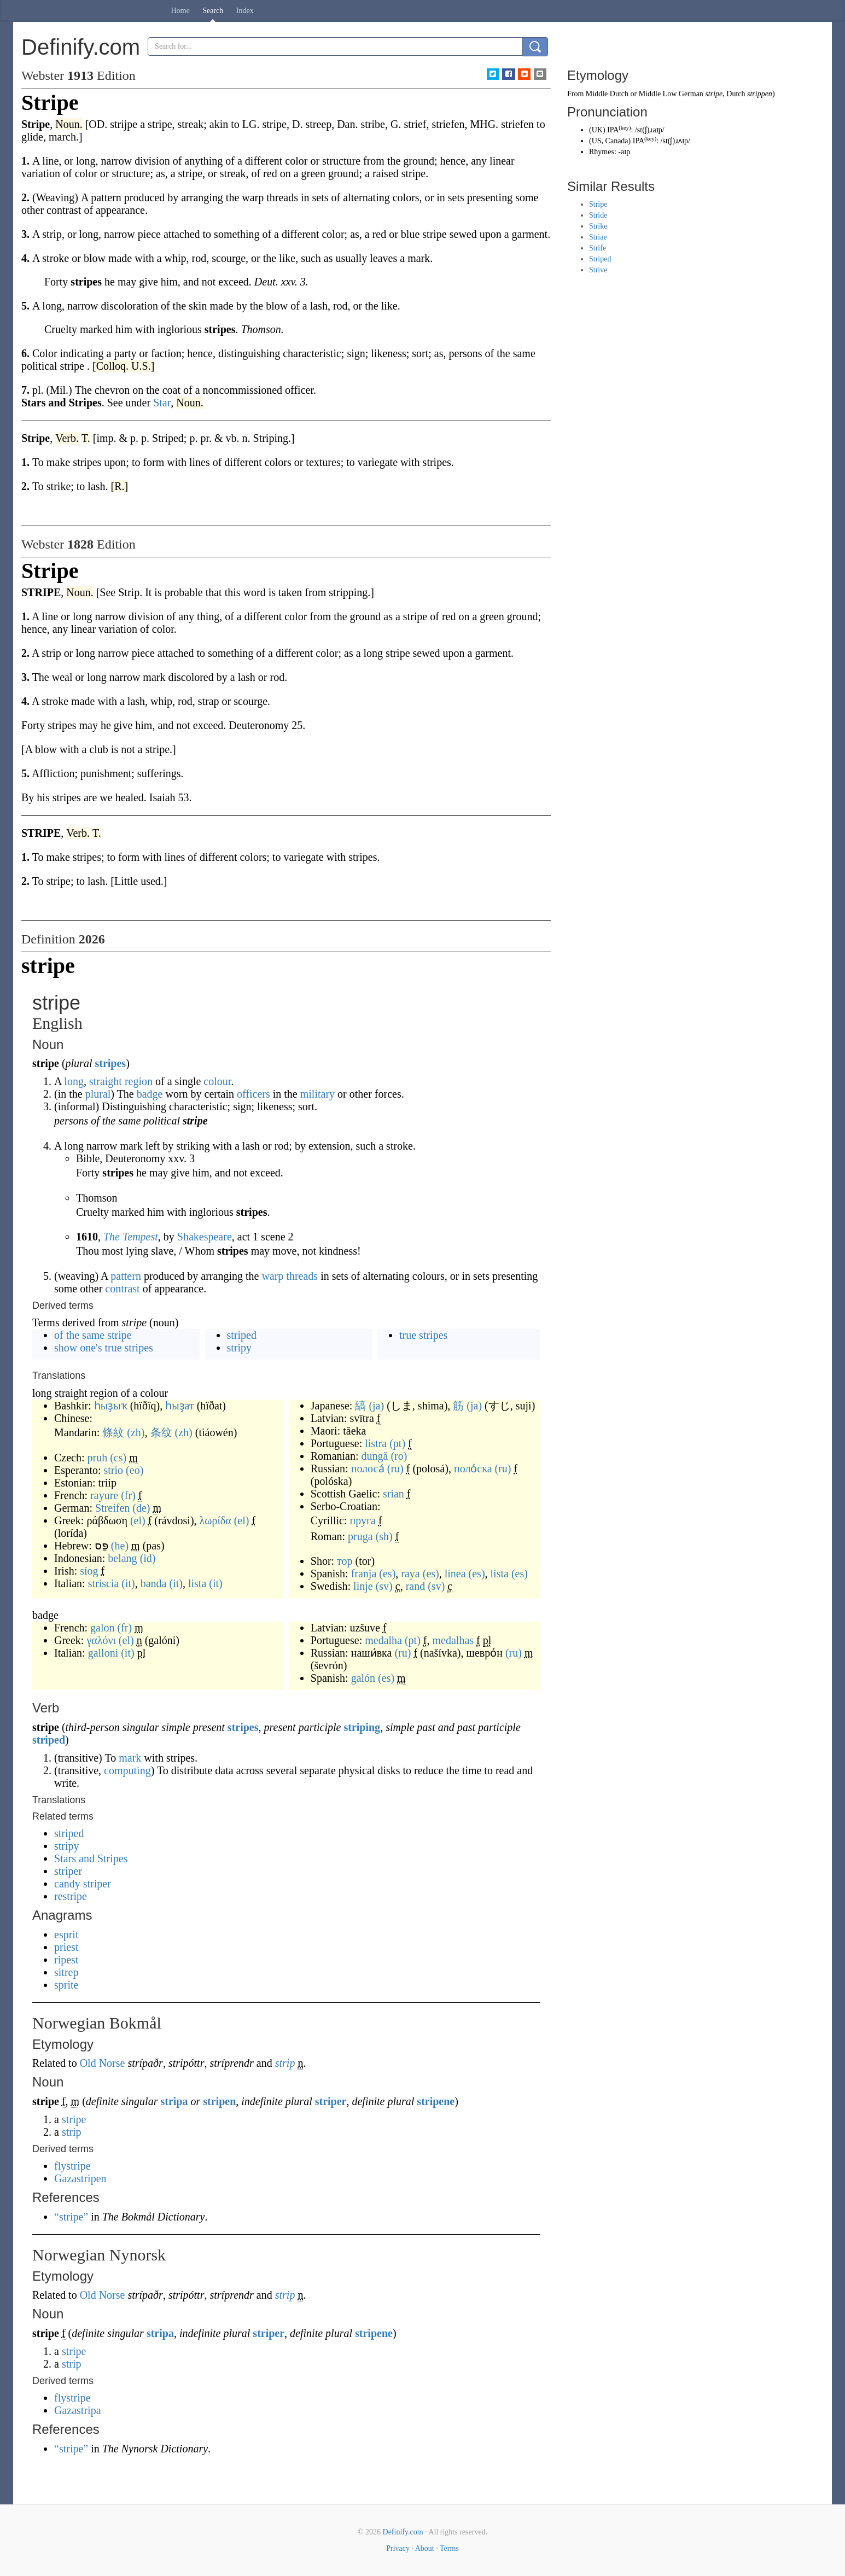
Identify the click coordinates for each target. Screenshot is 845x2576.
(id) (148, 1558)
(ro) (399, 1456)
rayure (104, 1495)
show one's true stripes (103, 1348)
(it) (128, 1583)
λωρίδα (215, 1520)
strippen (759, 94)
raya (410, 1573)
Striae (598, 237)
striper (68, 1871)
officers (253, 1094)
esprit (66, 1934)
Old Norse (102, 2063)
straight (105, 1081)
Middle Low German (671, 94)
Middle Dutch (607, 94)
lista (197, 1583)
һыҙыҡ (110, 1406)
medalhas (453, 1640)
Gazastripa (77, 2410)
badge (150, 1094)
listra (376, 1443)
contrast (122, 1289)
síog (89, 1571)
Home (180, 11)
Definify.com (403, 2532)
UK (597, 130)
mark (130, 1758)
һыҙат (179, 1406)
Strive (598, 270)
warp (272, 1276)
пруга (362, 1520)
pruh (98, 1458)
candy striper (82, 1884)
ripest (66, 1960)
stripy (239, 1348)
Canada (616, 141)
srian (393, 1494)
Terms (449, 2548)
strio (114, 1470)
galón (363, 1678)
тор (344, 1561)
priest (66, 1947)
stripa (174, 2101)
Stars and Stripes (90, 1858)
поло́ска (473, 1468)
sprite (66, 1985)
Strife (597, 248)
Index (245, 11)
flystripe (72, 2166)
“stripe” (71, 2217)
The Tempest (130, 1237)
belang (122, 1558)
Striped (600, 259)
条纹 (161, 1432)
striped (242, 1335)
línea (455, 1573)
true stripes (423, 1335)
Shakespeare (204, 1237)
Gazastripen (80, 2178)
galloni (103, 1653)
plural (98, 1094)
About (424, 2548)
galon (102, 1628)
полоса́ (367, 1468)
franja (364, 1573)
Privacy (398, 2548)
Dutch (735, 94)
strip (285, 2063)
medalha (383, 1640)
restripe (70, 1896)
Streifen (112, 1508)
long (74, 1081)
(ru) (395, 1468)
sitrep (66, 1972)
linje (363, 1586)
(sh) (384, 1536)
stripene (435, 2101)
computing (127, 1770)
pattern (125, 1276)
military (317, 1094)
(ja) (376, 1406)
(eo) (134, 1470)
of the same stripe (93, 1335)
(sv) (384, 1586)
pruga (360, 1536)
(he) (120, 1546)
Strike (598, 226)
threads (302, 1276)
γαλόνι (100, 1640)
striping (361, 1727)
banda (154, 1583)
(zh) (135, 1432)
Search (212, 11)
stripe (74, 2119)
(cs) (118, 1458)
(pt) (397, 1443)
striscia (103, 1583)
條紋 (113, 1432)
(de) (141, 1508)
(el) (137, 1520)
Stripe (598, 204)
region (139, 1081)
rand (416, 1586)
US (597, 141)
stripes (110, 1063)
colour (217, 1081)
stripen (219, 2101)
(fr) (128, 1495)
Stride (598, 215)
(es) (387, 1573)
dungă (375, 1456)
